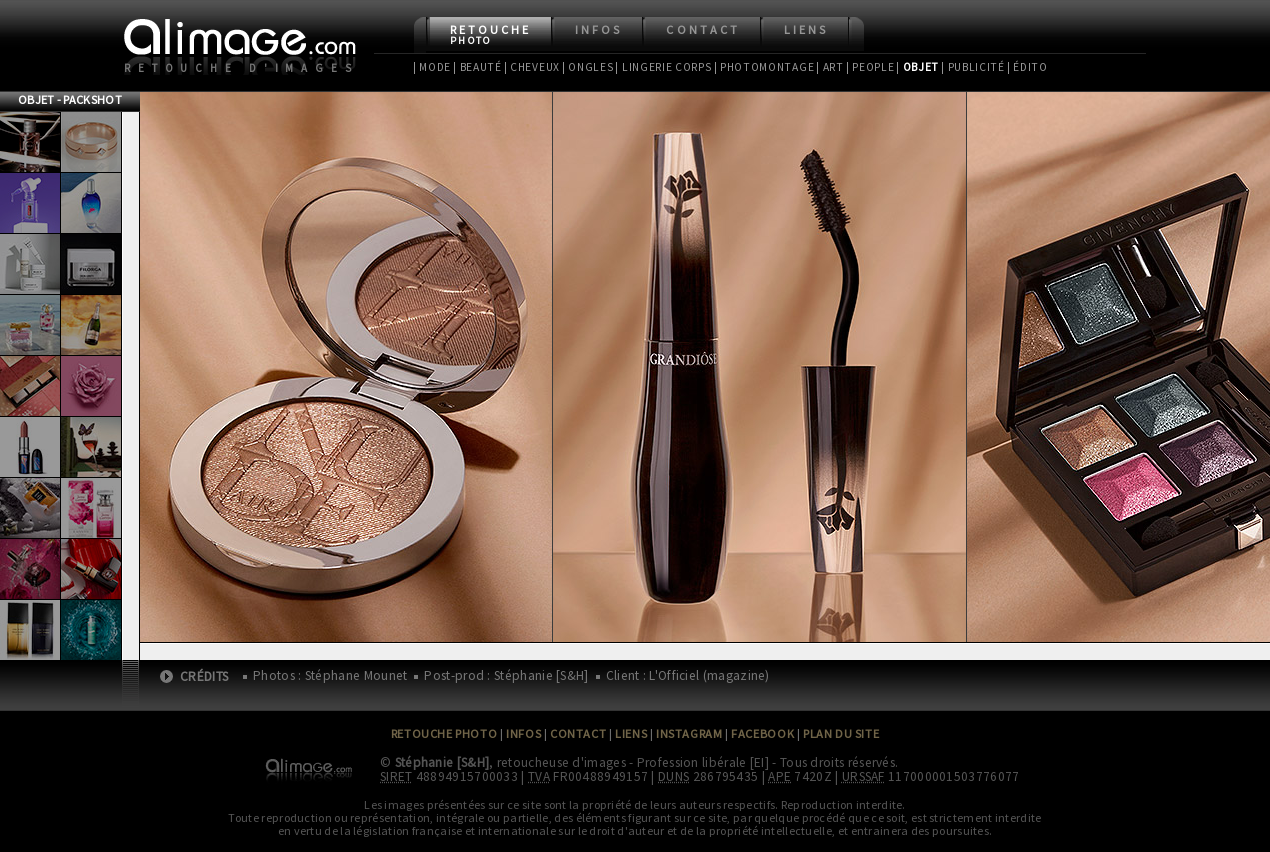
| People (870, 67)
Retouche (490, 34)
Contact (702, 29)
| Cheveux (532, 67)
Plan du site (841, 733)
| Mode (432, 67)
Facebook (762, 733)
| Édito (1027, 67)
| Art (829, 67)
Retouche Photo (444, 733)
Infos (598, 29)
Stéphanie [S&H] (442, 762)
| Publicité (973, 67)
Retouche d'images (241, 68)
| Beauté (477, 67)
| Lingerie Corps (663, 67)
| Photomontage (764, 67)
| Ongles (588, 67)
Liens (806, 29)
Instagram (689, 733)
